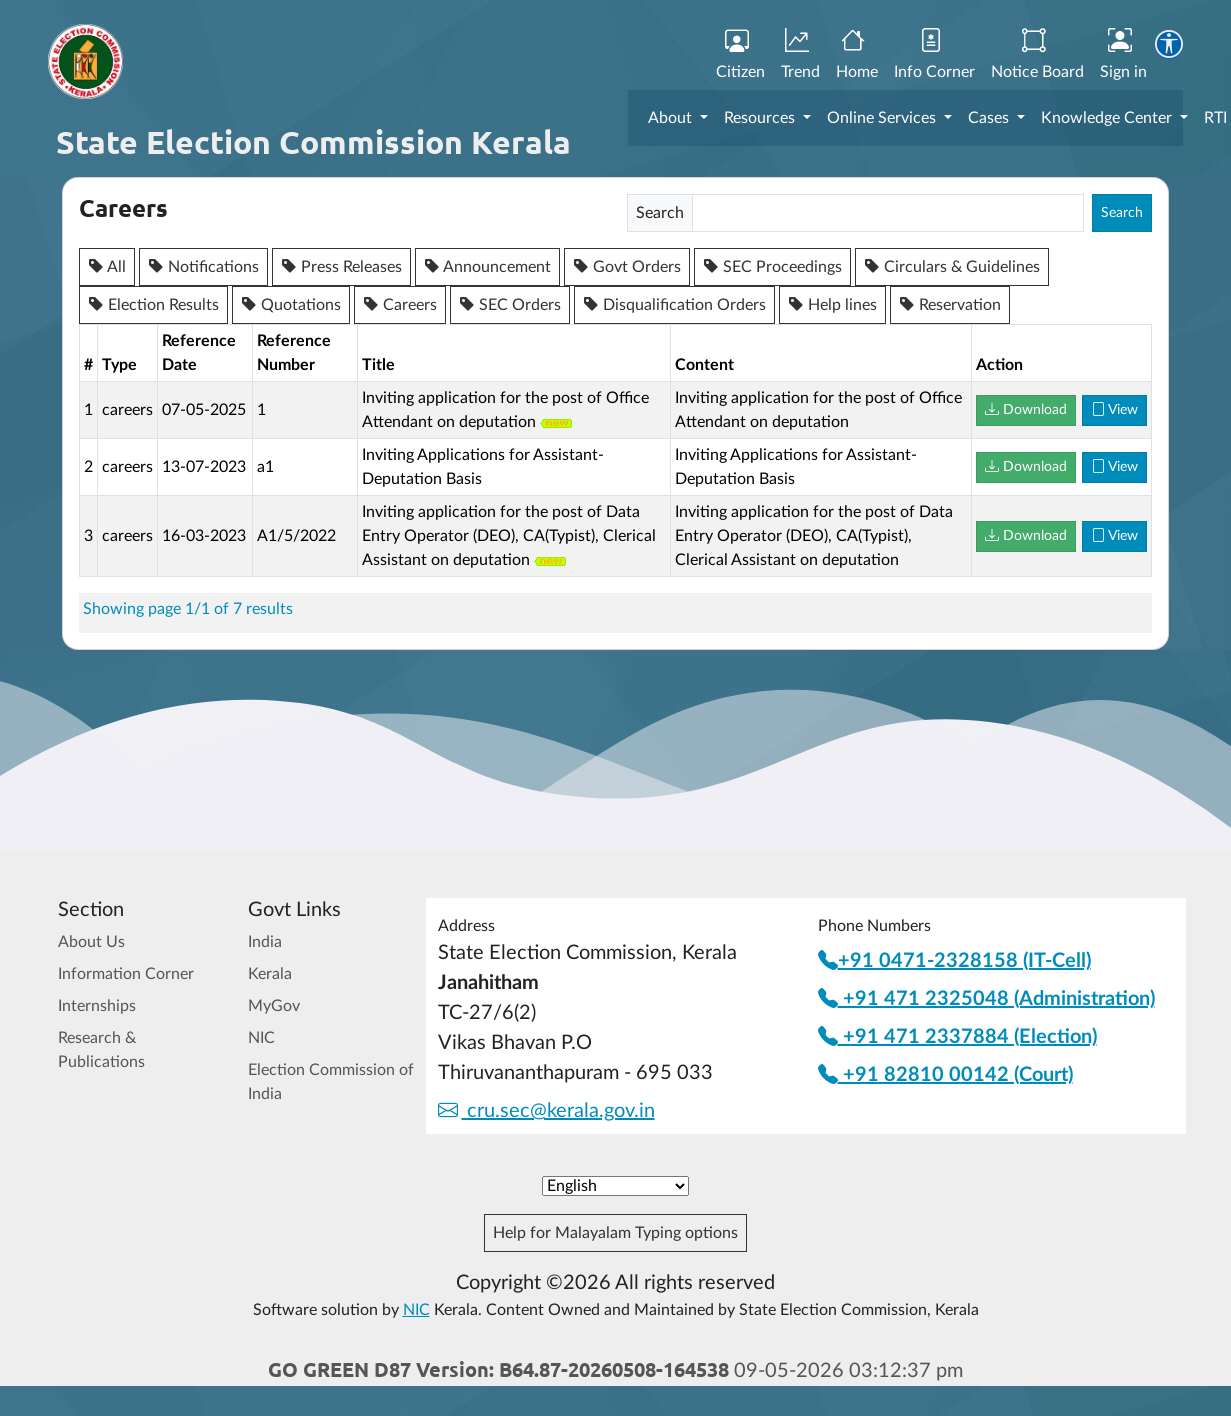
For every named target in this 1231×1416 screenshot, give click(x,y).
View (1114, 410)
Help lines (832, 305)
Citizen (740, 55)
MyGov (274, 1006)
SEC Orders (510, 305)
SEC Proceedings (772, 267)
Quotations (291, 305)
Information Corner (126, 974)
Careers (400, 305)
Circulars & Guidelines (952, 267)
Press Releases (341, 267)
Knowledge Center (1108, 118)
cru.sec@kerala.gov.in (546, 1111)
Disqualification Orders (674, 305)
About (672, 118)
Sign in (1123, 55)
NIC (261, 1038)
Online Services (883, 118)
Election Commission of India (331, 1082)
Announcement (487, 267)
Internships (97, 1006)
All (107, 267)
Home (857, 55)
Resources (761, 118)
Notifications (203, 267)
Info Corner (934, 55)
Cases (990, 118)
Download (1026, 410)
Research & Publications (101, 1050)
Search (1122, 213)
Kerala (270, 974)
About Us (91, 942)
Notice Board (1037, 55)
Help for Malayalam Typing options (615, 1233)
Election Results (153, 305)
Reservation (950, 305)
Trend (800, 55)
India (265, 942)
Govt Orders (627, 267)
